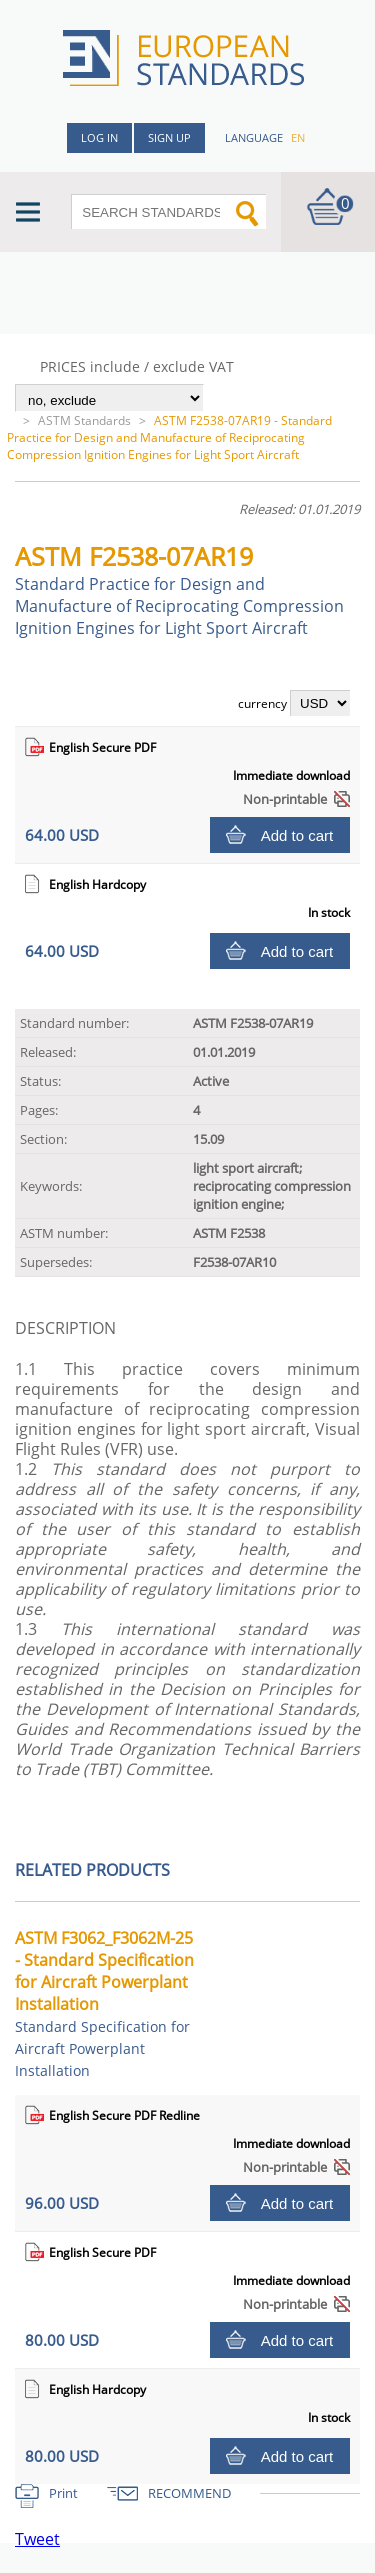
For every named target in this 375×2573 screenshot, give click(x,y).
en (298, 137)
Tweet (37, 2539)
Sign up (169, 137)
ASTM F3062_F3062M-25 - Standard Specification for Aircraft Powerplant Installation (104, 2003)
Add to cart (297, 835)
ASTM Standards (84, 420)
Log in (99, 137)
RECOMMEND (189, 2493)
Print (63, 2493)
